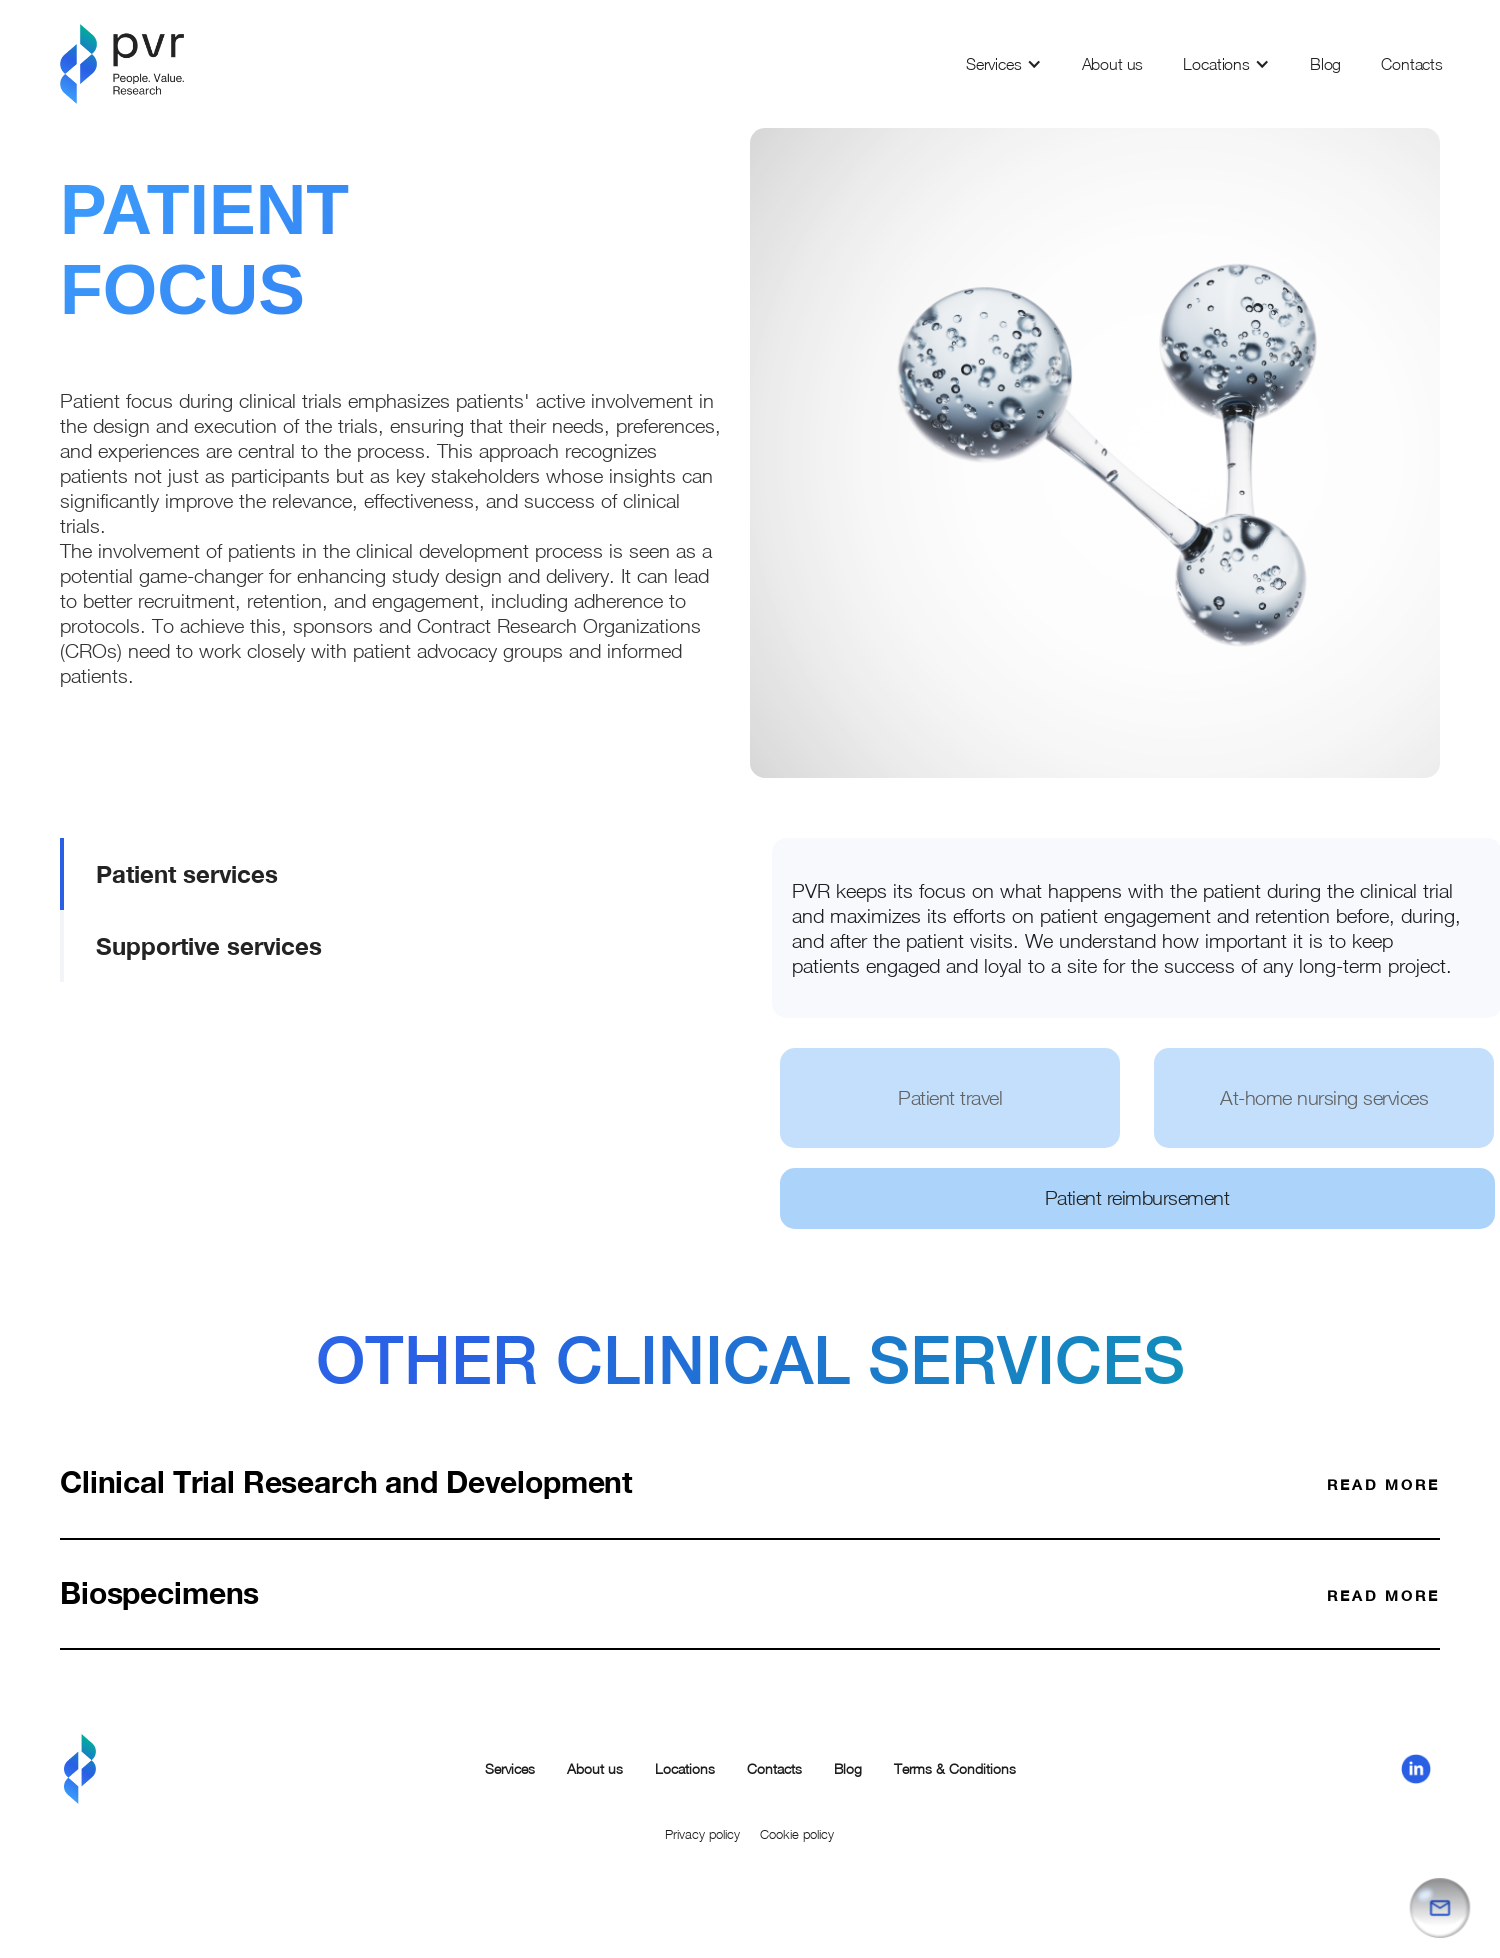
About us (1113, 64)
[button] (1004, 64)
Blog (1325, 64)
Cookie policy (797, 1834)
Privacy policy (702, 1834)
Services (994, 64)
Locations (1216, 64)
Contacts (1412, 64)
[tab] (310, 874)
